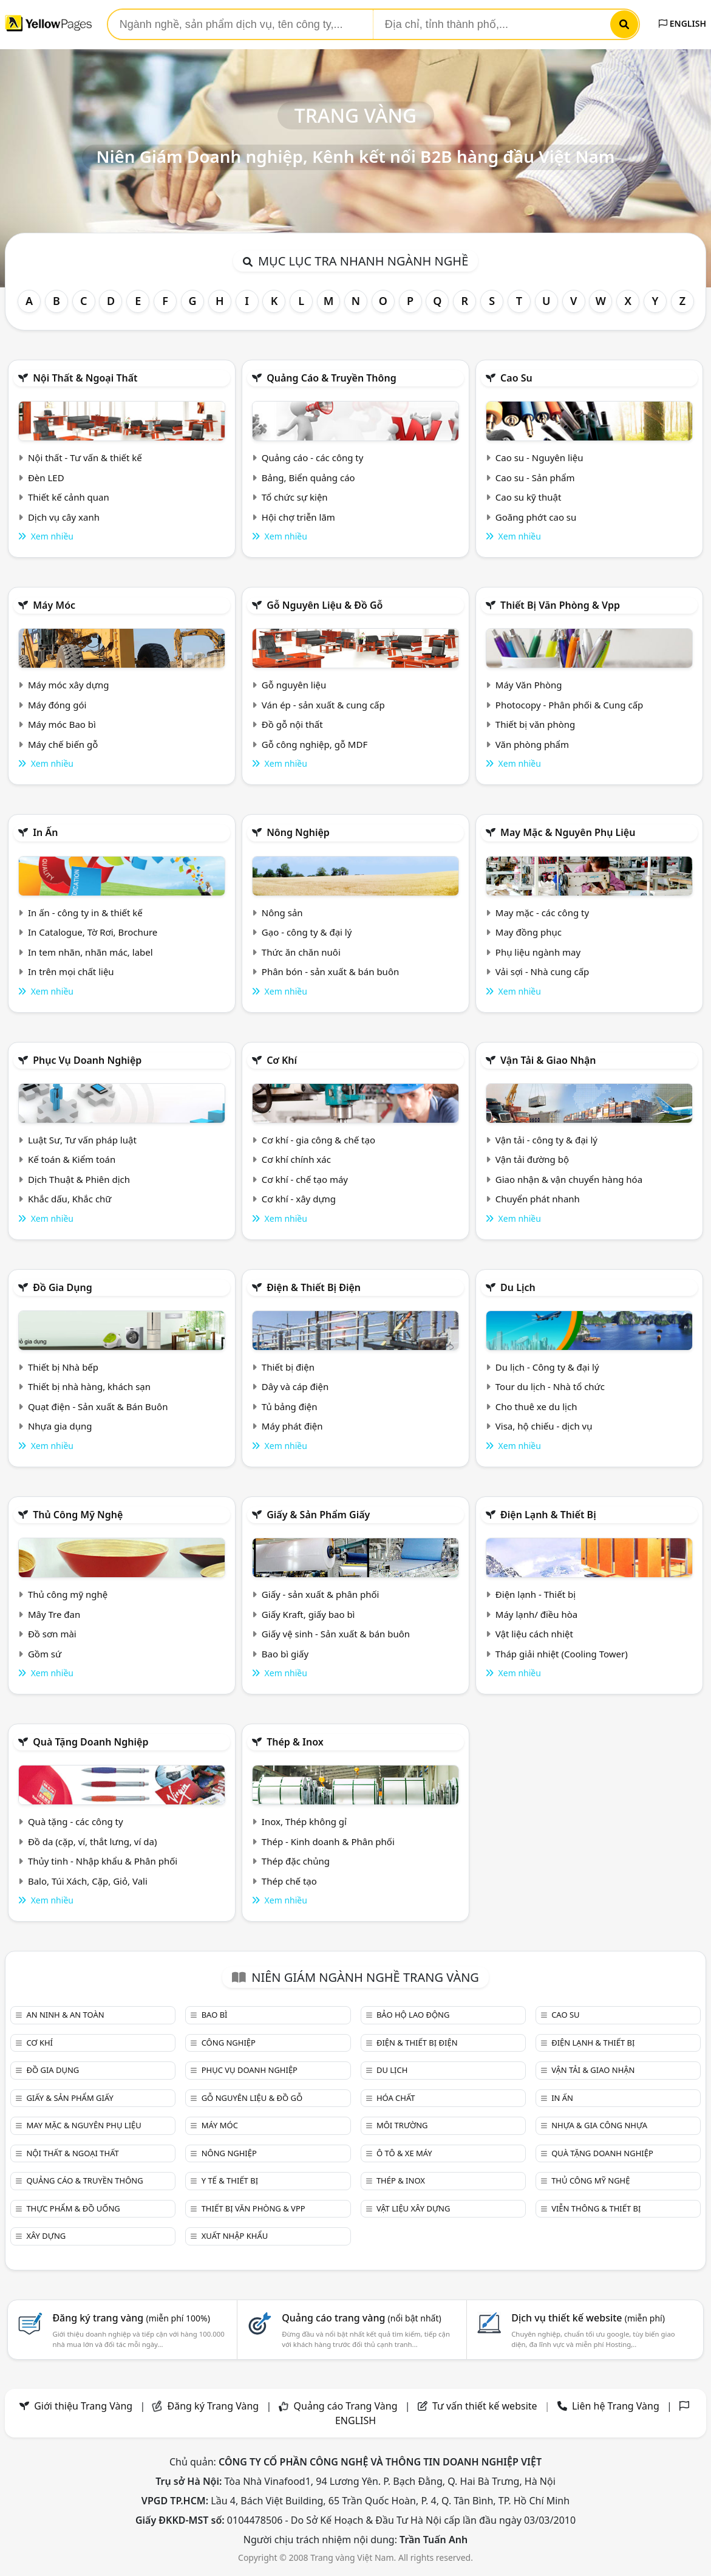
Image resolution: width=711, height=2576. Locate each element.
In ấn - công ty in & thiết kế (85, 912)
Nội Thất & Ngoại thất (85, 378)
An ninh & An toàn (65, 2014)
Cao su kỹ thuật (528, 497)
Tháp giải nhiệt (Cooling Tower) (561, 1654)
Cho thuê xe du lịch (536, 1406)
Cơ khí (282, 1060)
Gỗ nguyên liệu (294, 685)
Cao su (516, 378)
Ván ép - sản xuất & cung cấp (323, 705)
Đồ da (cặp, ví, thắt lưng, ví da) (92, 1841)
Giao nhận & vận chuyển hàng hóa (568, 1179)
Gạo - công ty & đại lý (307, 932)
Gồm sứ (44, 1654)
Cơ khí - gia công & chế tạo (318, 1140)
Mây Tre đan (54, 1614)
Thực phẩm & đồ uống (73, 2208)
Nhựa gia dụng (60, 1426)
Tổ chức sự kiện (295, 497)
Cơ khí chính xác (296, 1159)
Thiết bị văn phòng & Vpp (560, 605)
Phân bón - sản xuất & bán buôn (330, 971)
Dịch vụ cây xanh (64, 517)
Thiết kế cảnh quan (68, 497)
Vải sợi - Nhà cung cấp (542, 971)
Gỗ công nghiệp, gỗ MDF (314, 744)
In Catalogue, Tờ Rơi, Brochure (92, 932)
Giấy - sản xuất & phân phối (320, 1594)
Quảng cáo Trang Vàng (346, 2406)
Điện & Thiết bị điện (314, 1287)
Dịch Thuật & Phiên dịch (79, 1179)
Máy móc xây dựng (68, 685)
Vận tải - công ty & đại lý (546, 1140)
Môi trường (402, 2125)
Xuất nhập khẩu (235, 2235)
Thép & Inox (295, 1742)
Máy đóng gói (57, 705)
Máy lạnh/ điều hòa (536, 1614)
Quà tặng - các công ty (75, 1821)
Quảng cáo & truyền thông (331, 378)
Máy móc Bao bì (62, 724)
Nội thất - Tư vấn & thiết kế (85, 457)
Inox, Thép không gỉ (304, 1821)
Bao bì (215, 2014)
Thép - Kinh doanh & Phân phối (328, 1841)
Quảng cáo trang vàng (361, 2317)
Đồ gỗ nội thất (292, 724)
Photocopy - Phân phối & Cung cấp (569, 705)
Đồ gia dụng (62, 1287)
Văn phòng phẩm (532, 744)
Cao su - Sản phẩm (535, 477)
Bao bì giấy (285, 1654)
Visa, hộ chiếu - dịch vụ (544, 1426)
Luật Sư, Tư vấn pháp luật (82, 1140)
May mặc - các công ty (542, 912)
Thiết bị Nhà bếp (63, 1367)
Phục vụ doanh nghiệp (87, 1060)
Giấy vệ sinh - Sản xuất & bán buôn (336, 1634)
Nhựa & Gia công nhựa (599, 2125)
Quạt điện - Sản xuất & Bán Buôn (98, 1406)
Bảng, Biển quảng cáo (308, 477)
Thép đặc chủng (296, 1861)
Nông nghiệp (298, 832)
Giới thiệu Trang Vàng (83, 2406)
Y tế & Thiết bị (230, 2180)
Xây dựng (46, 2235)
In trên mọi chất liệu (71, 971)
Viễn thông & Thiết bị (596, 2208)
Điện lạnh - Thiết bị (535, 1594)
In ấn (45, 832)
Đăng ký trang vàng (131, 2317)
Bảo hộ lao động (413, 2014)
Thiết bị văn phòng (535, 724)
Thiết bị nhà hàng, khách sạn (89, 1386)
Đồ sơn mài (52, 1634)
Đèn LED (46, 477)
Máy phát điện (292, 1426)
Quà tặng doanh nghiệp (90, 1742)
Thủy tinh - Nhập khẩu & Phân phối (102, 1861)
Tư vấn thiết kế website (486, 2406)
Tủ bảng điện (290, 1406)
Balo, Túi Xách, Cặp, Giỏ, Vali (88, 1881)
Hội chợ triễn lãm (298, 517)
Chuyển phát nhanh (537, 1199)
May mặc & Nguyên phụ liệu (567, 832)
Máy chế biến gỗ (63, 744)
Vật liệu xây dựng (413, 2208)
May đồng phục (528, 932)
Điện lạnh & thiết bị (548, 1514)
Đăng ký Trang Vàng (213, 2406)
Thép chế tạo (289, 1881)
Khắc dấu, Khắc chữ (70, 1199)
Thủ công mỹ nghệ (78, 1514)
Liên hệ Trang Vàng (615, 2406)
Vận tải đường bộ (532, 1159)
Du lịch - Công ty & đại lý (547, 1367)
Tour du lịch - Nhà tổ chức (550, 1386)
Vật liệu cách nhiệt (534, 1634)
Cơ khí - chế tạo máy (305, 1179)
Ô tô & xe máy (404, 2153)
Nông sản (282, 912)
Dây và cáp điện (295, 1386)
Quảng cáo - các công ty (313, 457)
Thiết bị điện (288, 1367)
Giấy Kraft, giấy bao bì (308, 1614)
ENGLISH (682, 23)
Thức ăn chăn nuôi (301, 952)
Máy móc (54, 605)
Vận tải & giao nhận (548, 1060)
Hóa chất (395, 2097)
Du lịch (518, 1287)
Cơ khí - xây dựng (299, 1199)
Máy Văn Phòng (528, 685)
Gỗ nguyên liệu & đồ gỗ (325, 605)
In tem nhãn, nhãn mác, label (90, 952)
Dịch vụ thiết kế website (588, 2317)
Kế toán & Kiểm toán (71, 1159)
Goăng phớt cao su (536, 517)
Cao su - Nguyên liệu (539, 457)
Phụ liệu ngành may (537, 952)
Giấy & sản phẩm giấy (318, 1514)
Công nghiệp (229, 2042)
